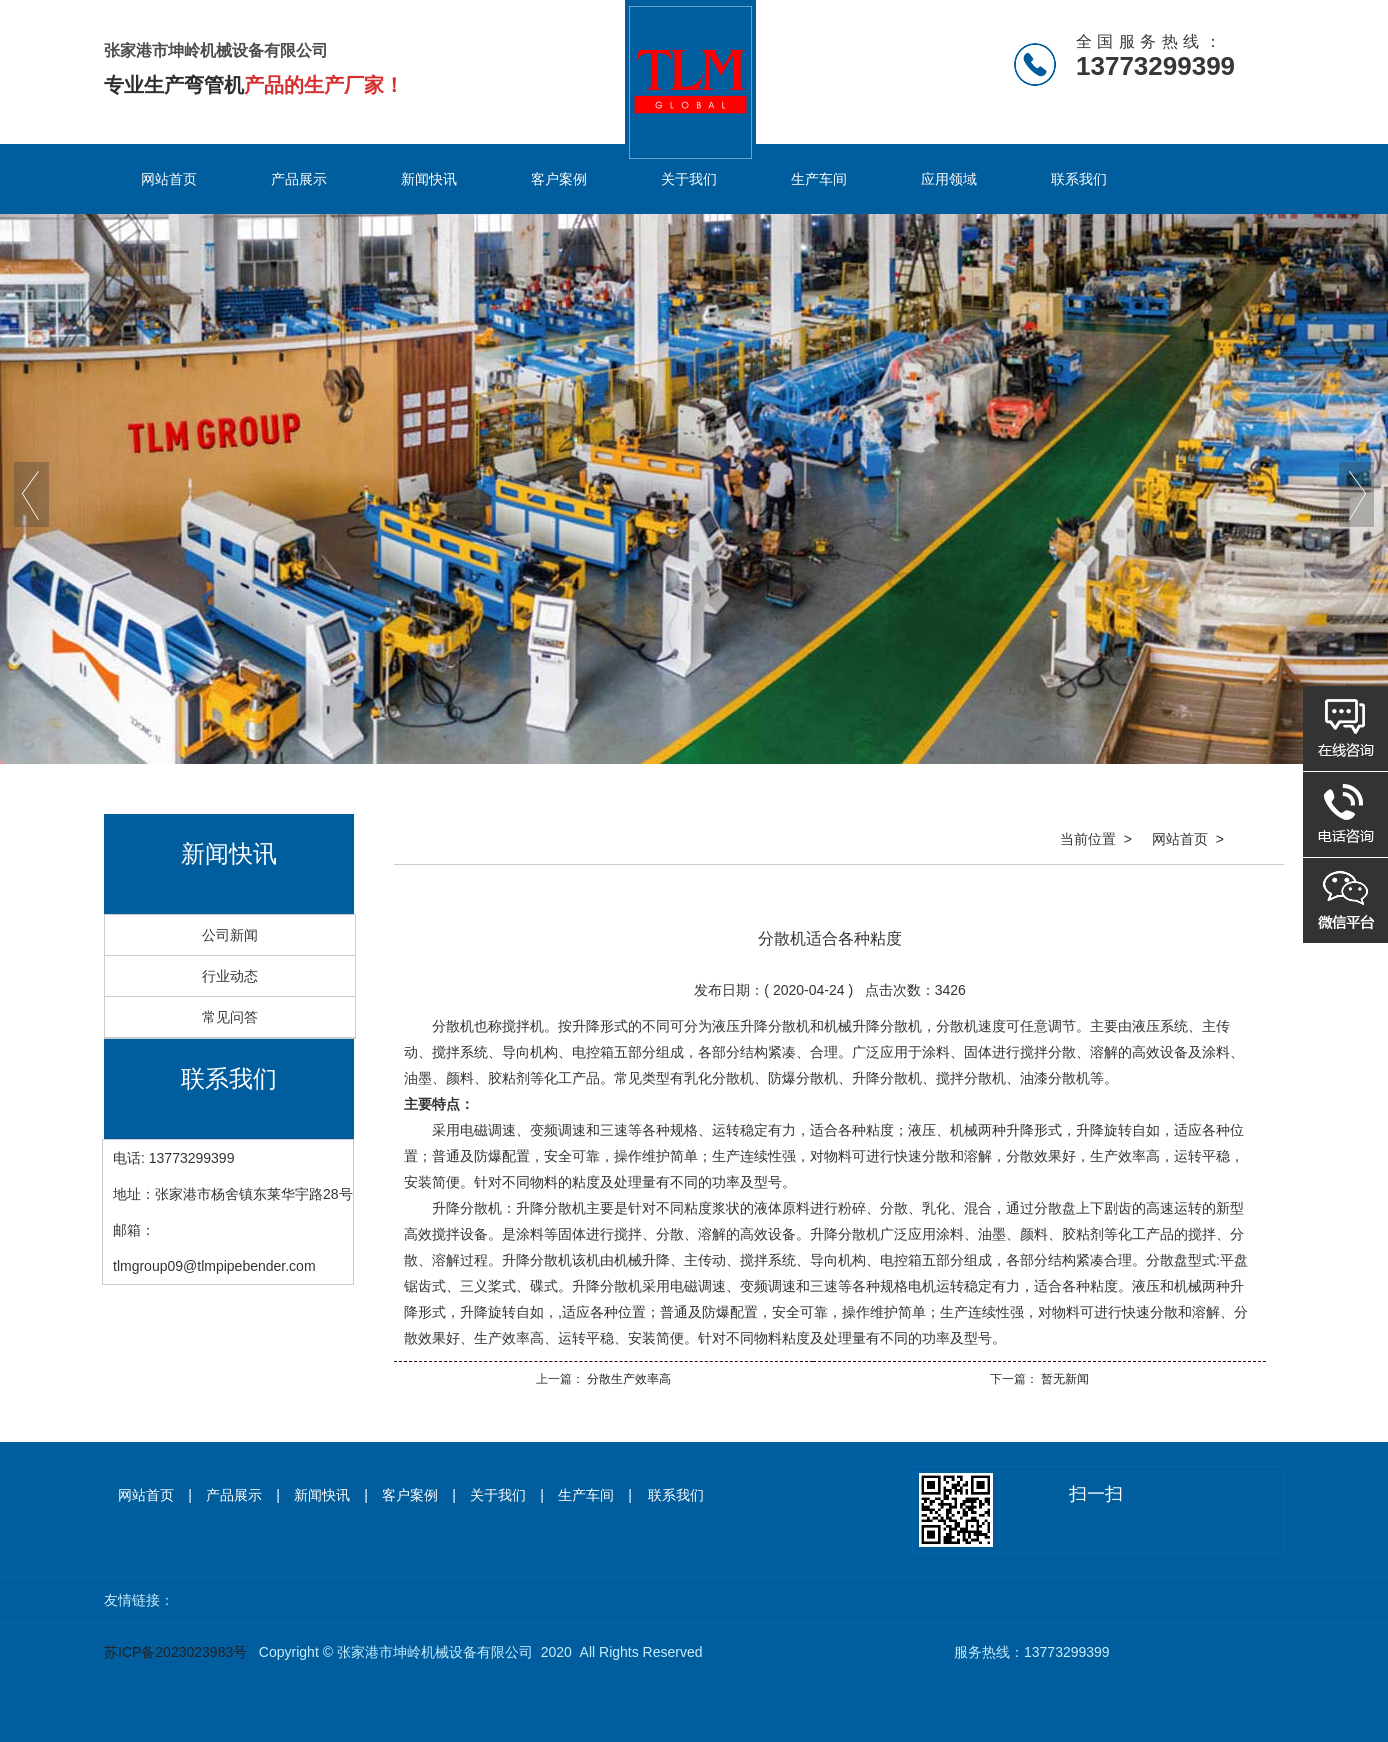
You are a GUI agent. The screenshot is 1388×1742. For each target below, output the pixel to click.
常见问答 (230, 1017)
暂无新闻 (1063, 1379)
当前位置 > (1096, 839)
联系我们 (1079, 179)
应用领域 (949, 179)
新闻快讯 (429, 179)
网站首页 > (1188, 839)
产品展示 (299, 179)
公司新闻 (230, 935)
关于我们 (689, 179)
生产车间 (819, 179)
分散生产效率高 (627, 1379)
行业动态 (230, 976)
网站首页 (169, 179)
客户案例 (559, 179)
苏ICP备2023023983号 (175, 1652)
